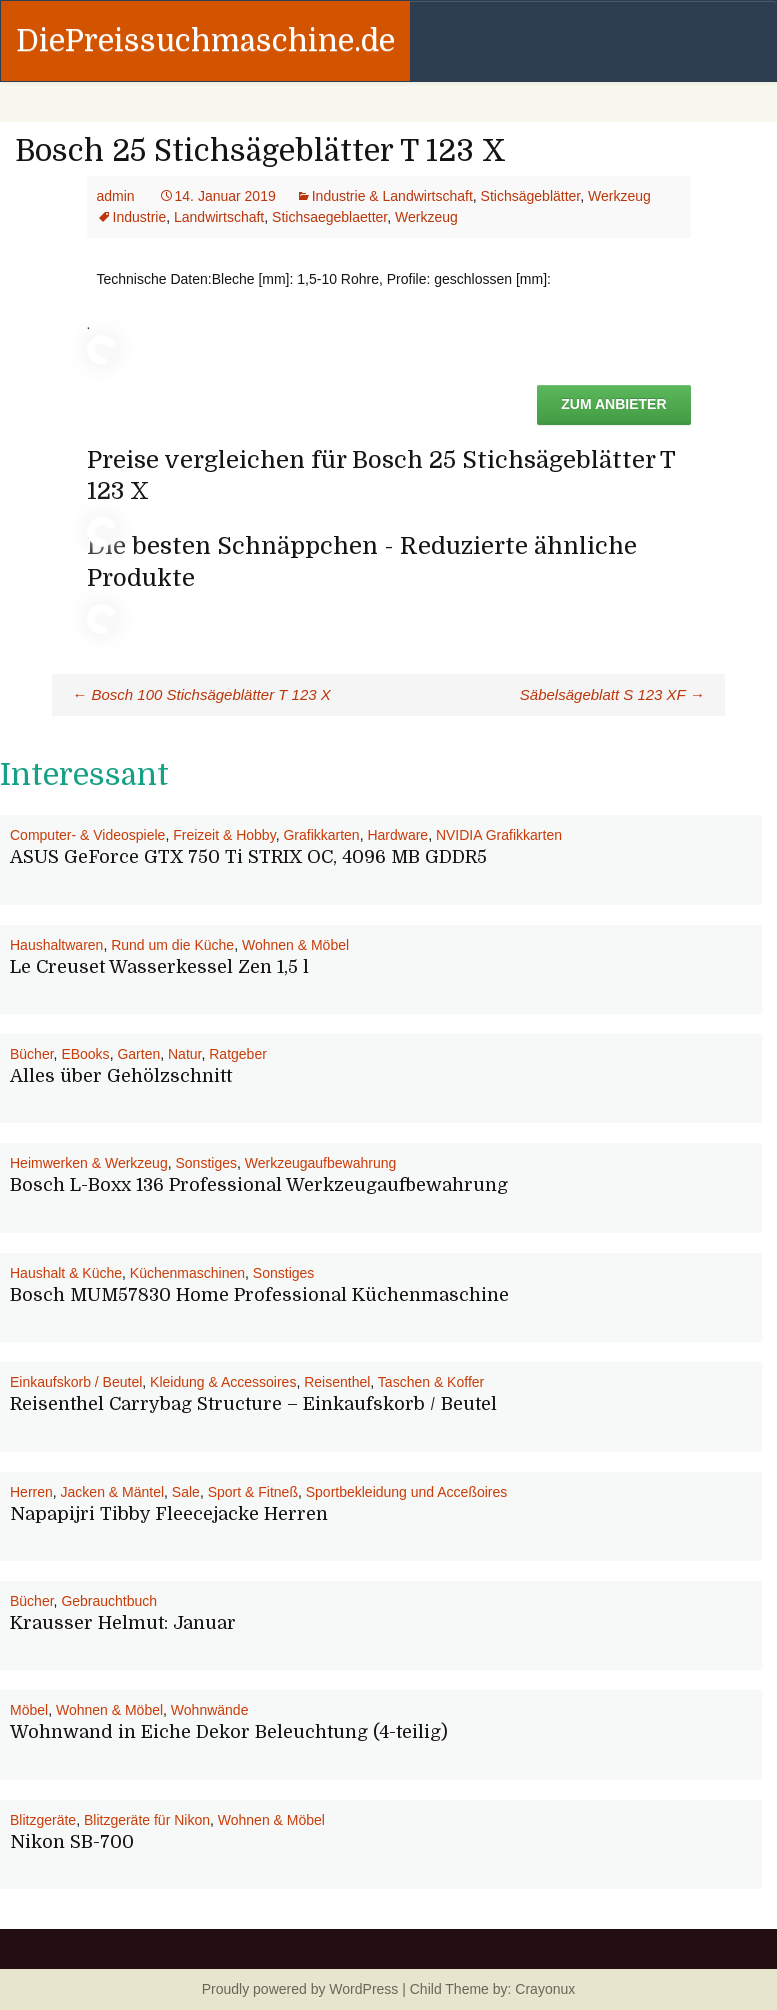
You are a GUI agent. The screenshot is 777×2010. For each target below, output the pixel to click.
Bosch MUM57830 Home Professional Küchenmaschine (259, 1295)
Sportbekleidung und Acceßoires (407, 1492)
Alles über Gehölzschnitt (121, 1076)
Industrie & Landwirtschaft (392, 196)
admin (116, 196)
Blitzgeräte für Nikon (147, 1820)
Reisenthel (337, 1382)
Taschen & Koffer (431, 1382)
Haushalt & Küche (66, 1273)
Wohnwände (210, 1710)
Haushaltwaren (56, 945)
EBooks (85, 1054)
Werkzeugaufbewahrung (321, 1163)
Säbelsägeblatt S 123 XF (612, 694)
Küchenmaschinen (187, 1273)
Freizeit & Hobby (224, 835)
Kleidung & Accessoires (223, 1382)
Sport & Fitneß (253, 1492)
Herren (31, 1492)
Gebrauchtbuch (109, 1601)
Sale (186, 1492)
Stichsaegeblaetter (329, 217)
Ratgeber (238, 1054)
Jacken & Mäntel (113, 1492)
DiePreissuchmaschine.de (205, 41)
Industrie (140, 217)
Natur (184, 1054)
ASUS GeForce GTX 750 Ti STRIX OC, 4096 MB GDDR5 (248, 857)
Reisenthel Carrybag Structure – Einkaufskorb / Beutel (253, 1404)
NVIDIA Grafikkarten (499, 835)
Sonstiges (205, 1163)
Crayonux (543, 1989)
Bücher (32, 1054)
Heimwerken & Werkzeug (89, 1163)
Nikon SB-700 (72, 1842)
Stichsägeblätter (531, 196)
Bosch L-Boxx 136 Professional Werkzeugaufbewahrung (259, 1185)
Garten (138, 1054)
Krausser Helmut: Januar (123, 1623)
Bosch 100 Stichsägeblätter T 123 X (201, 694)
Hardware (397, 835)
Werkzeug (619, 196)
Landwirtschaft (219, 217)
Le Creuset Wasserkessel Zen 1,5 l (159, 967)
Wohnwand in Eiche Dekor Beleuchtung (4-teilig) (229, 1732)
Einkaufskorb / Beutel (76, 1382)
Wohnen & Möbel (295, 945)
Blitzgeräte (43, 1820)
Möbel (29, 1710)
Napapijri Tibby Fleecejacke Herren (169, 1514)
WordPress (363, 1989)
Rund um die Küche (172, 945)
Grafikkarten (321, 835)
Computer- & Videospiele (87, 835)
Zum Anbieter (613, 404)
